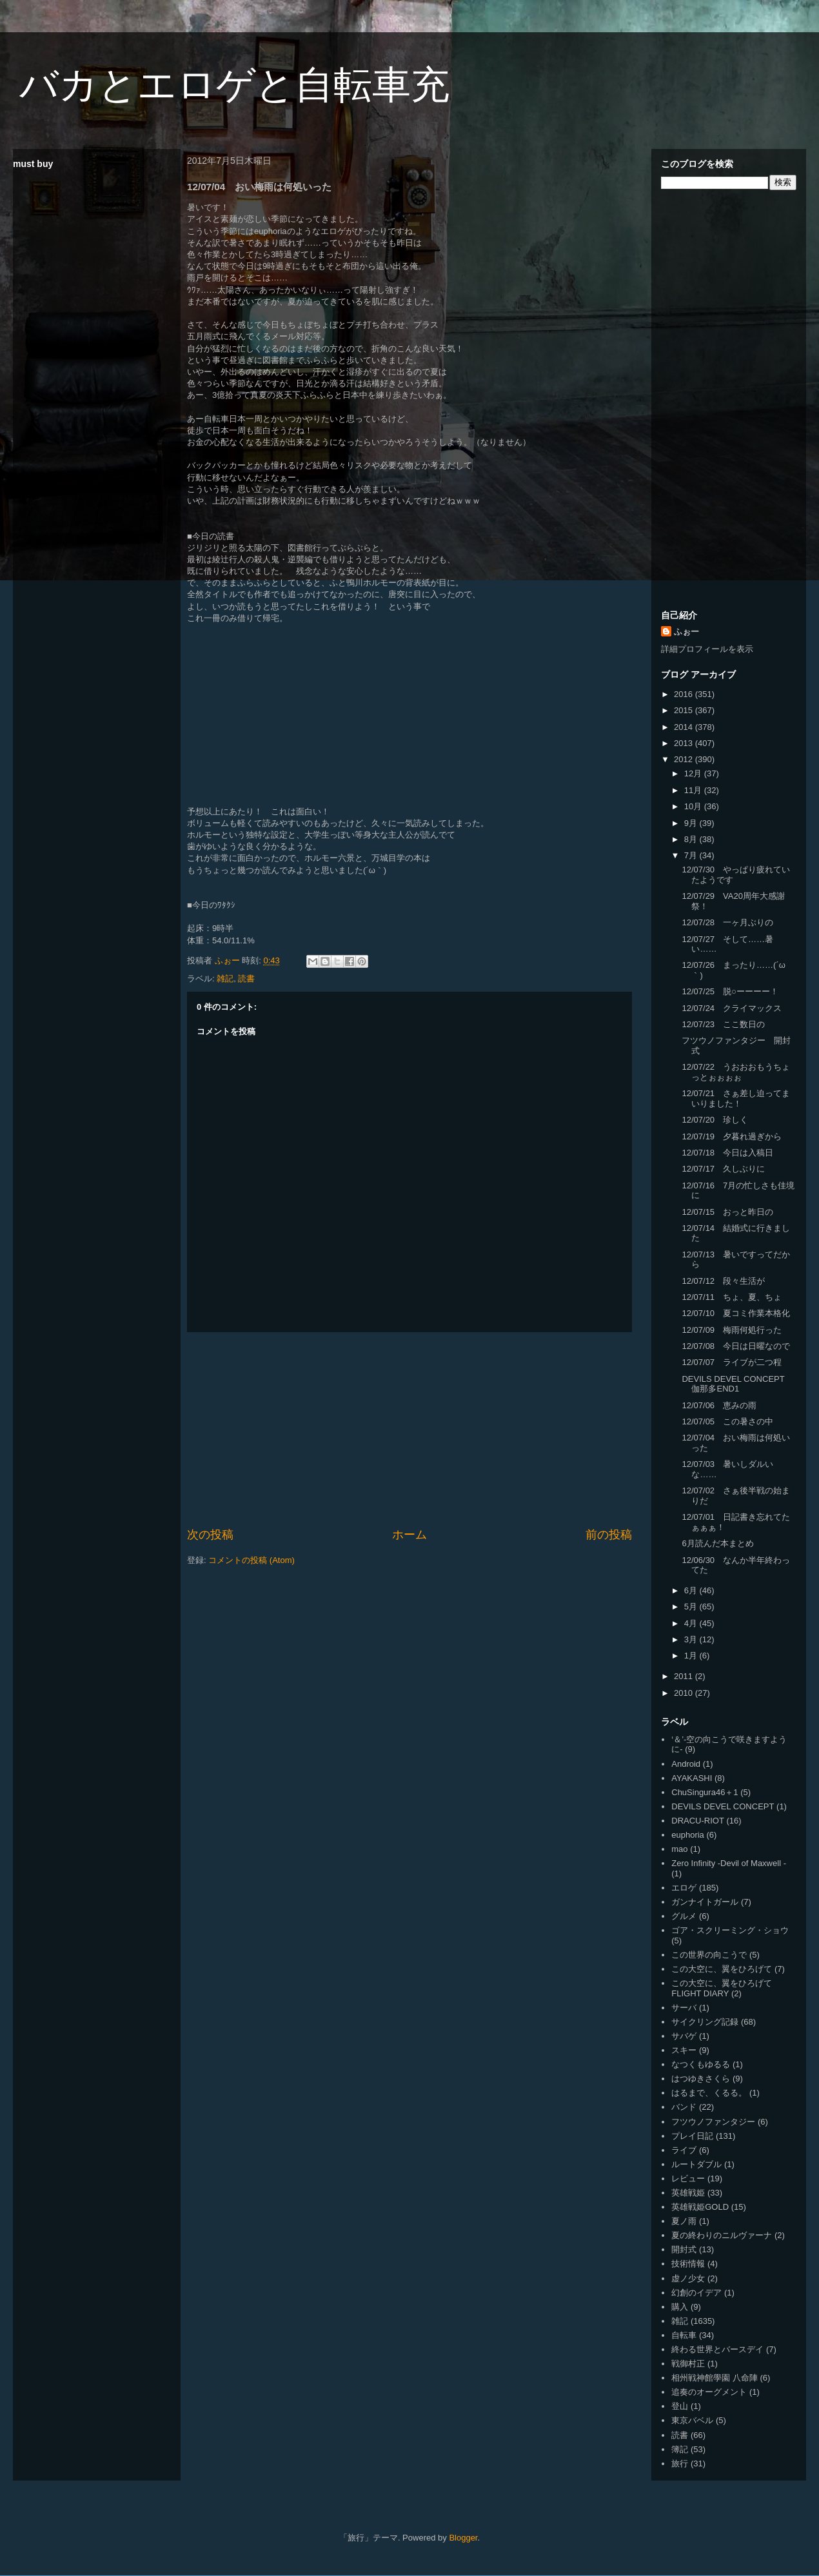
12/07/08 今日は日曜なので (736, 1346)
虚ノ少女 (688, 2278)
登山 (679, 2406)
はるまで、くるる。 (709, 2093)
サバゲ (683, 2036)
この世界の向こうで (709, 1955)
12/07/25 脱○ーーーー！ (730, 991)
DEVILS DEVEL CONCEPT (722, 1806)
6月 (692, 1590)
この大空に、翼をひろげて (721, 1969)
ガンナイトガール (704, 1902)
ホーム (409, 1534)
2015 (684, 710)
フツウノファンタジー (713, 2122)
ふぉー (686, 631)
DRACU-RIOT (697, 1820)
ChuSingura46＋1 (704, 1792)
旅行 (679, 2463)
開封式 (683, 2249)
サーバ (683, 2007)
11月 (694, 790)
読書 (246, 978)
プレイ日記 (692, 2136)
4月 (692, 1623)
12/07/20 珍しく (715, 1120)
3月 (692, 1639)
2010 (684, 1693)
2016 (684, 694)
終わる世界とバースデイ (717, 2349)
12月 (694, 773)
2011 (684, 1676)
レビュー (688, 2178)
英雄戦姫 (688, 2192)
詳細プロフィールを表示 (707, 649)
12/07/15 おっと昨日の (727, 1212)
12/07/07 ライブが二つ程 (732, 1362)
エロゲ (683, 1888)
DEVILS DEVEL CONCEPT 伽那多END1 (737, 1384)
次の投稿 (210, 1534)
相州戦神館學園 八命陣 (714, 2378)
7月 (692, 855)
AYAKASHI (691, 1778)
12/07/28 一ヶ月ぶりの (727, 922)
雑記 (225, 978)
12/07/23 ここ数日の (723, 1024)
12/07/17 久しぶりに (723, 1169)
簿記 (679, 2449)
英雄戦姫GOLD (700, 2207)
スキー (683, 2050)
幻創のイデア (696, 2292)
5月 (692, 1606)
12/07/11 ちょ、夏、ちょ (732, 1297)
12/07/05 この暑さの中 (727, 1421)
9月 (692, 823)
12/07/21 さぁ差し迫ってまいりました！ (736, 1098)
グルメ (683, 1916)
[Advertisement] (409, 1429)
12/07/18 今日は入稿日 (727, 1152)
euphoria (687, 1835)
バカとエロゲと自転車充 (234, 84)
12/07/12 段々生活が (723, 1281)
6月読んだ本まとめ (717, 1543)
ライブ (683, 2150)
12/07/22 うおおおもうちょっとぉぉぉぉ (736, 1072)
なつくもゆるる (700, 2064)
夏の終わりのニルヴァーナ (721, 2235)
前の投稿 (609, 1534)
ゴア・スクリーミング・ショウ (730, 1930)
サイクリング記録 (704, 2022)
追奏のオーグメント (709, 2392)
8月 (692, 839)
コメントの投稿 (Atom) (251, 1560)
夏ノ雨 (683, 2221)
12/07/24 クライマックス (732, 1008)
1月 (692, 1655)
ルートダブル (696, 2164)
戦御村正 (688, 2363)
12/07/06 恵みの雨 (719, 1405)
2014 (684, 727)
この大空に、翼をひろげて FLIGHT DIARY (721, 1988)
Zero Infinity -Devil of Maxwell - (728, 1863)
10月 (694, 806)
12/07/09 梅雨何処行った (732, 1330)
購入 (679, 2307)
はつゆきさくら (700, 2078)
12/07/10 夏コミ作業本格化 (736, 1313)
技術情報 (688, 2263)
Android (685, 1764)
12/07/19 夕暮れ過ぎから (732, 1136)
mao (679, 1849)
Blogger (463, 2537)
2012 (684, 759)
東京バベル (692, 2420)
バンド (683, 2107)
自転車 (683, 2335)
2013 (684, 743)
